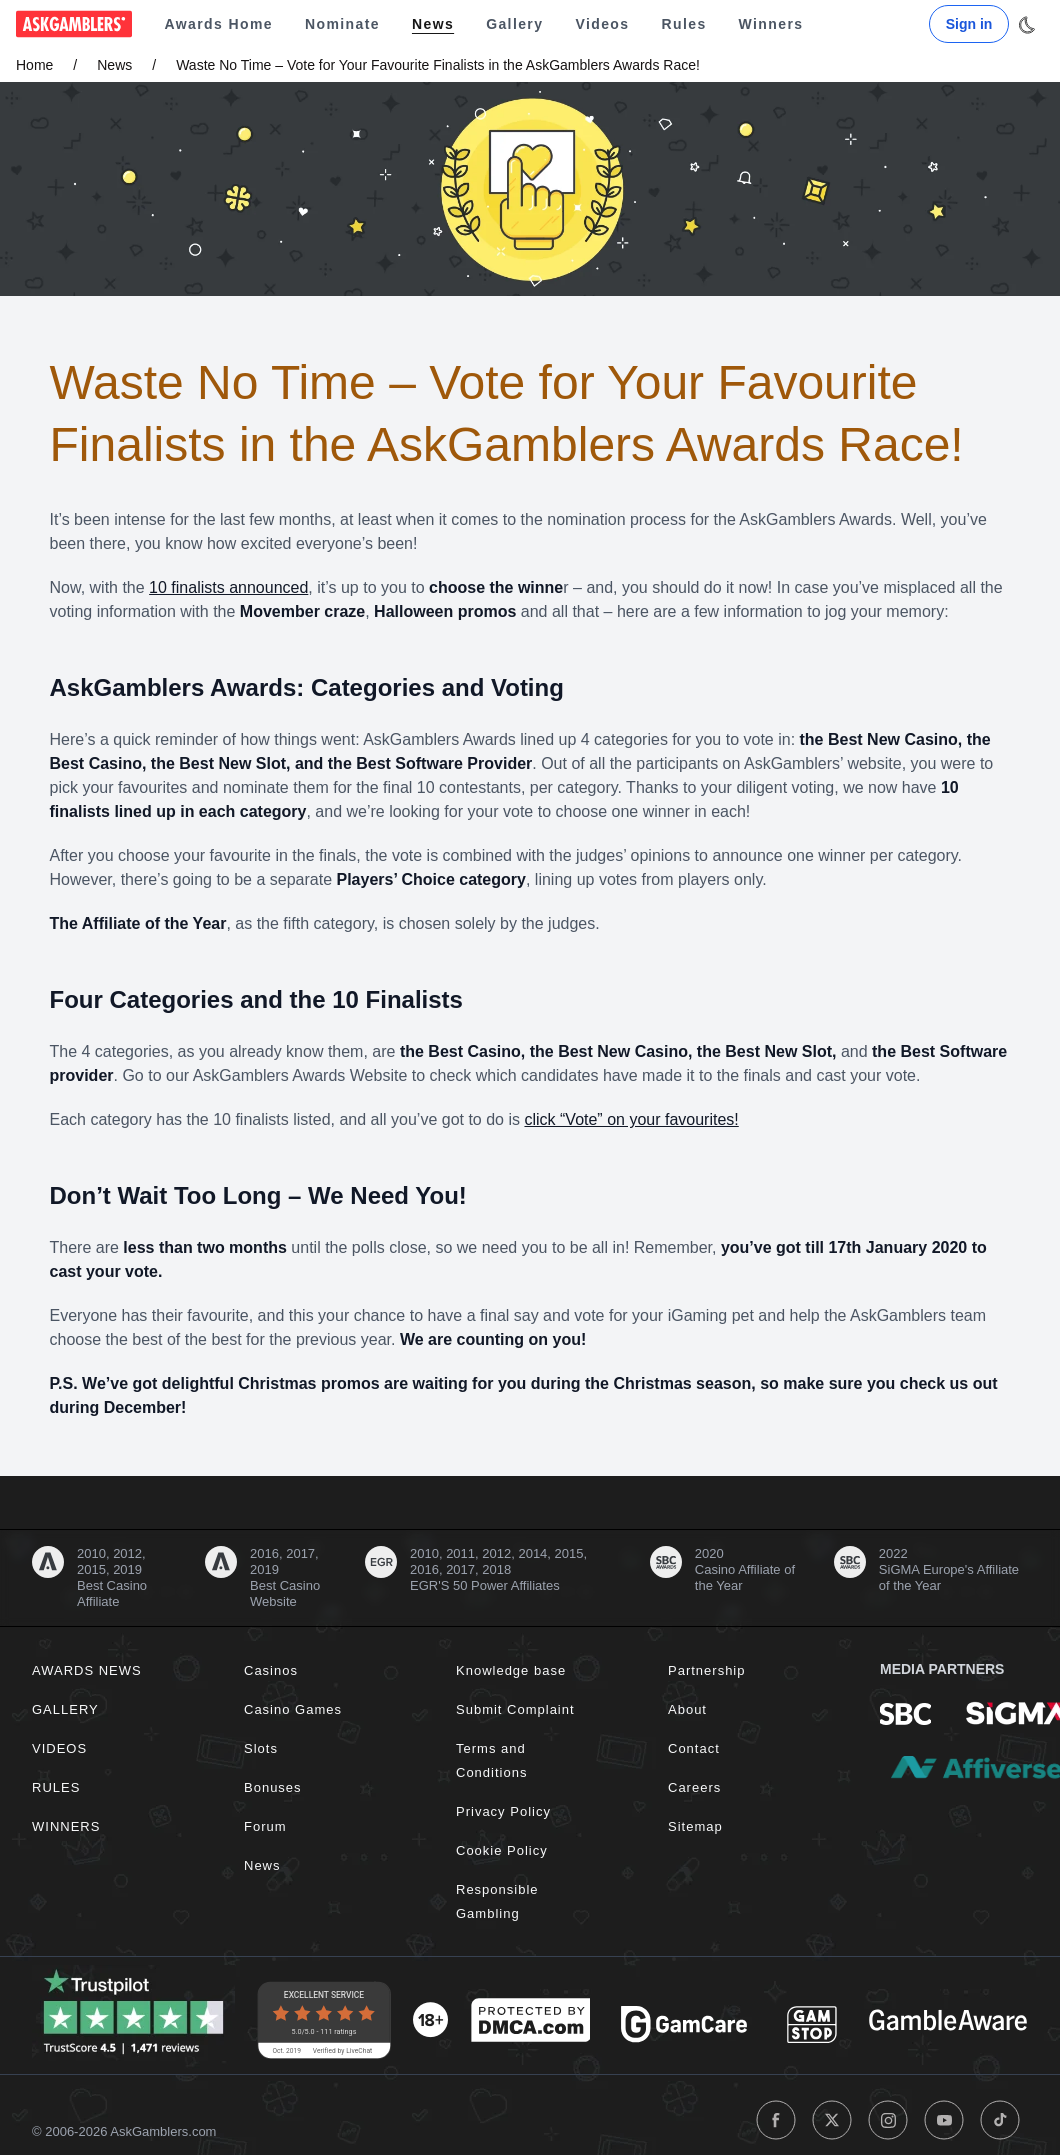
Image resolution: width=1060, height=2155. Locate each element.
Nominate (342, 24)
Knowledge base (511, 1670)
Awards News (87, 1670)
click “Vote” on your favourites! (631, 1119)
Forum (265, 1826)
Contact (694, 1748)
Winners (771, 24)
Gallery (514, 24)
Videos (602, 24)
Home (34, 65)
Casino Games (293, 1709)
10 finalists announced (228, 587)
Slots (261, 1748)
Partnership (706, 1670)
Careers (694, 1787)
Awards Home (218, 24)
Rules (683, 24)
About (687, 1709)
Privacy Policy (503, 1811)
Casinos (271, 1670)
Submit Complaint (515, 1709)
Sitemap (695, 1826)
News (433, 24)
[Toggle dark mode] (1026, 25)
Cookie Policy (502, 1850)
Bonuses (273, 1787)
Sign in (969, 24)
